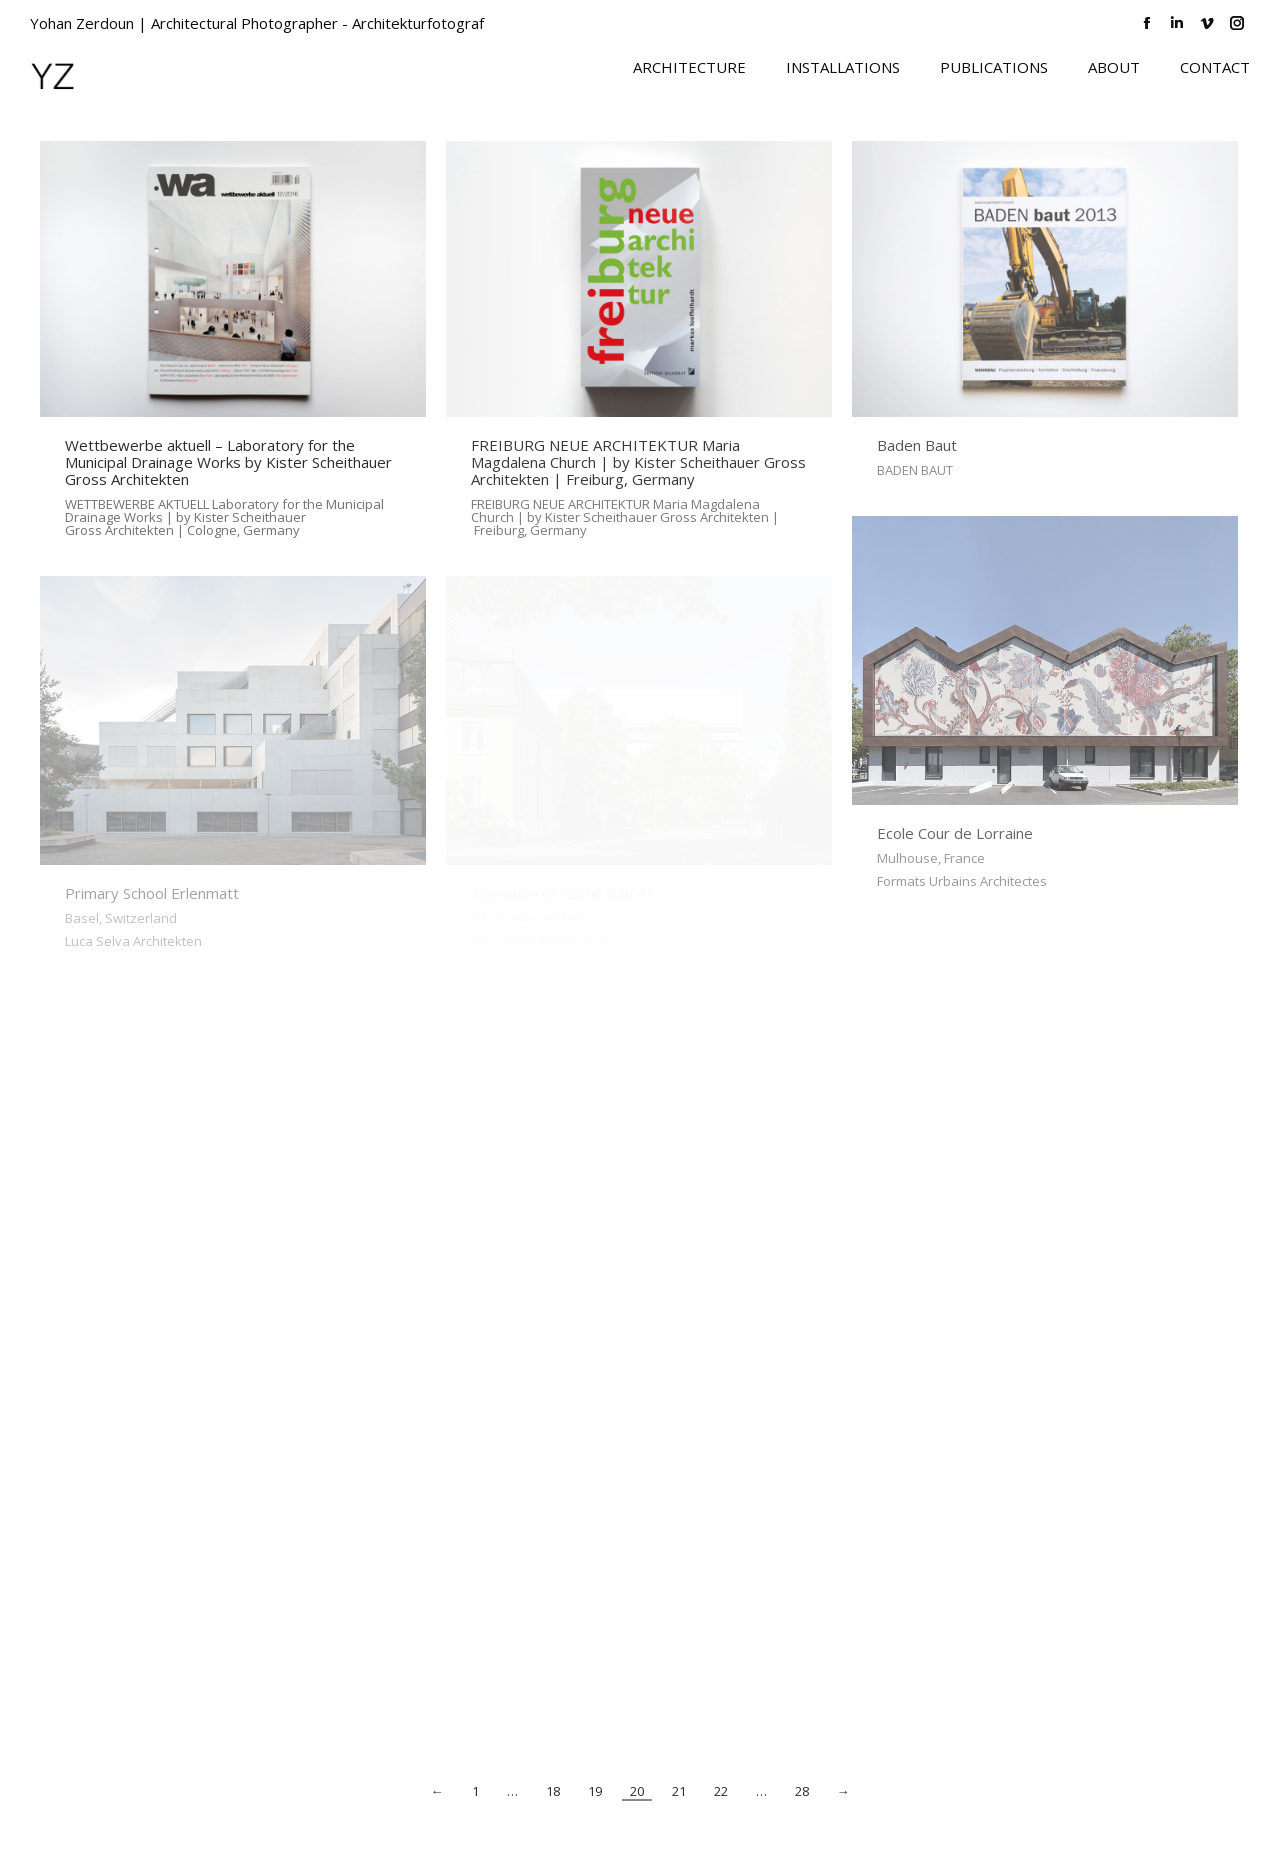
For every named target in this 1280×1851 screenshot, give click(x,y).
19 (595, 1791)
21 (679, 1791)
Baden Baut (917, 445)
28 (802, 1791)
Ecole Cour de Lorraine (955, 833)
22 (721, 1791)
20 (637, 1791)
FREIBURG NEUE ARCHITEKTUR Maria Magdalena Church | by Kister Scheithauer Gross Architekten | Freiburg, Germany (638, 462)
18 (553, 1791)
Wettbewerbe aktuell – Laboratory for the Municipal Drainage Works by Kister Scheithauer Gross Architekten (228, 462)
